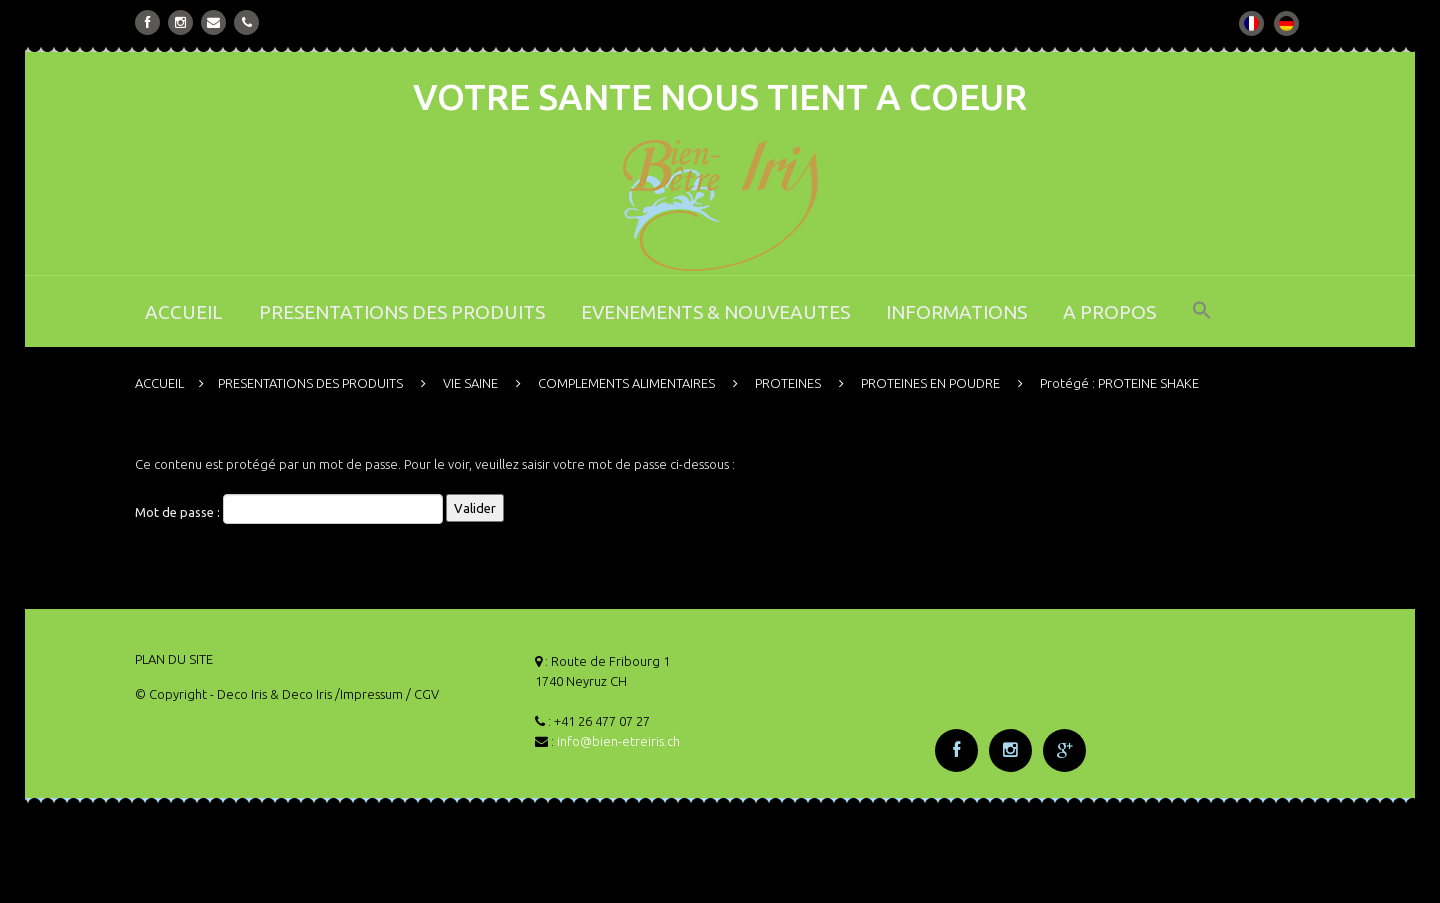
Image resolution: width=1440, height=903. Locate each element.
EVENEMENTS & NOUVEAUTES (715, 312)
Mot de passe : (289, 509)
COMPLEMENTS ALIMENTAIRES (626, 383)
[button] (1202, 323)
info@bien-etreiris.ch (618, 741)
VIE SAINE (470, 383)
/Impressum (369, 694)
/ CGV (422, 694)
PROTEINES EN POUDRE (930, 383)
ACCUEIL (184, 312)
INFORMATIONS (956, 312)
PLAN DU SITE (174, 659)
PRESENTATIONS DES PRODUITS (402, 312)
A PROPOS (1109, 312)
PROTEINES (788, 383)
